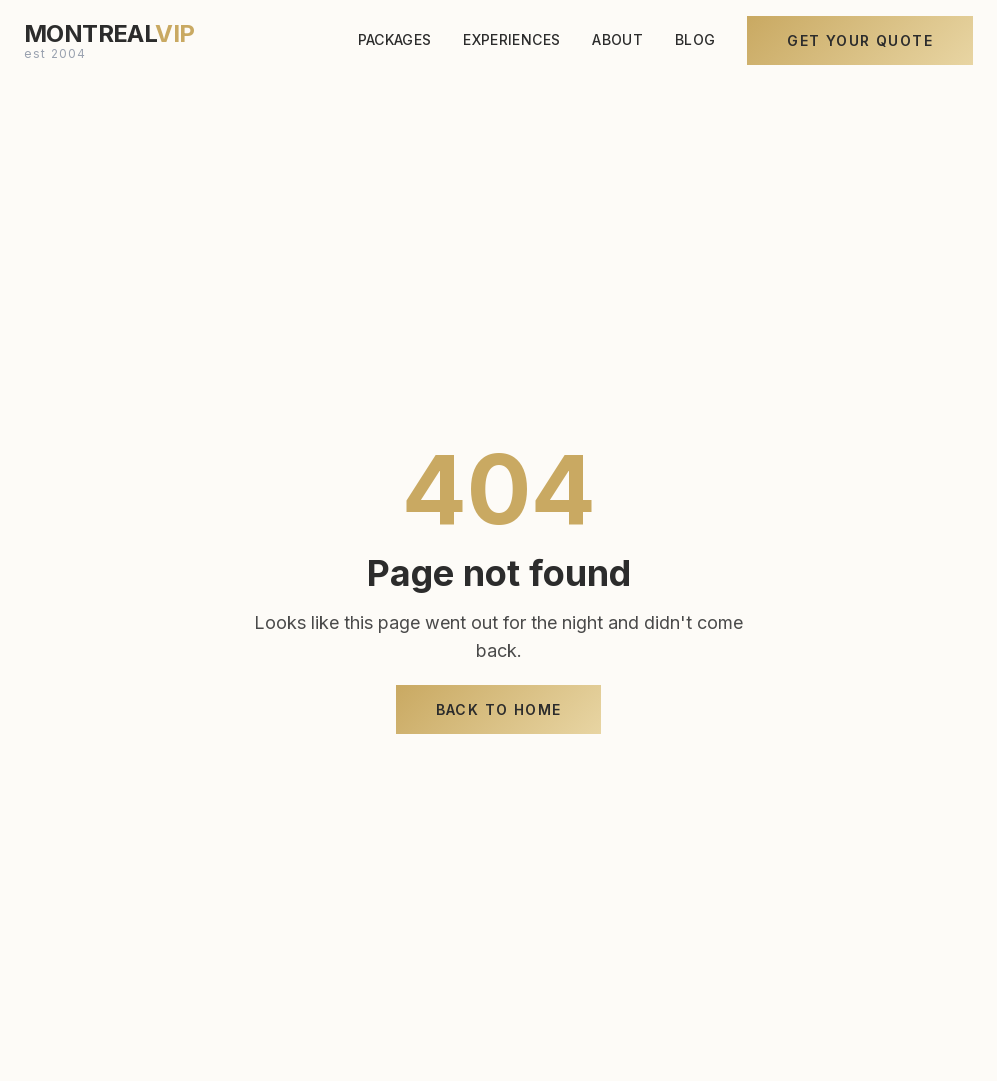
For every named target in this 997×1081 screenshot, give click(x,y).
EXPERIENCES (511, 36)
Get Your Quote (860, 37)
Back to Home (499, 709)
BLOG (695, 36)
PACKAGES (395, 36)
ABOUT (617, 36)
